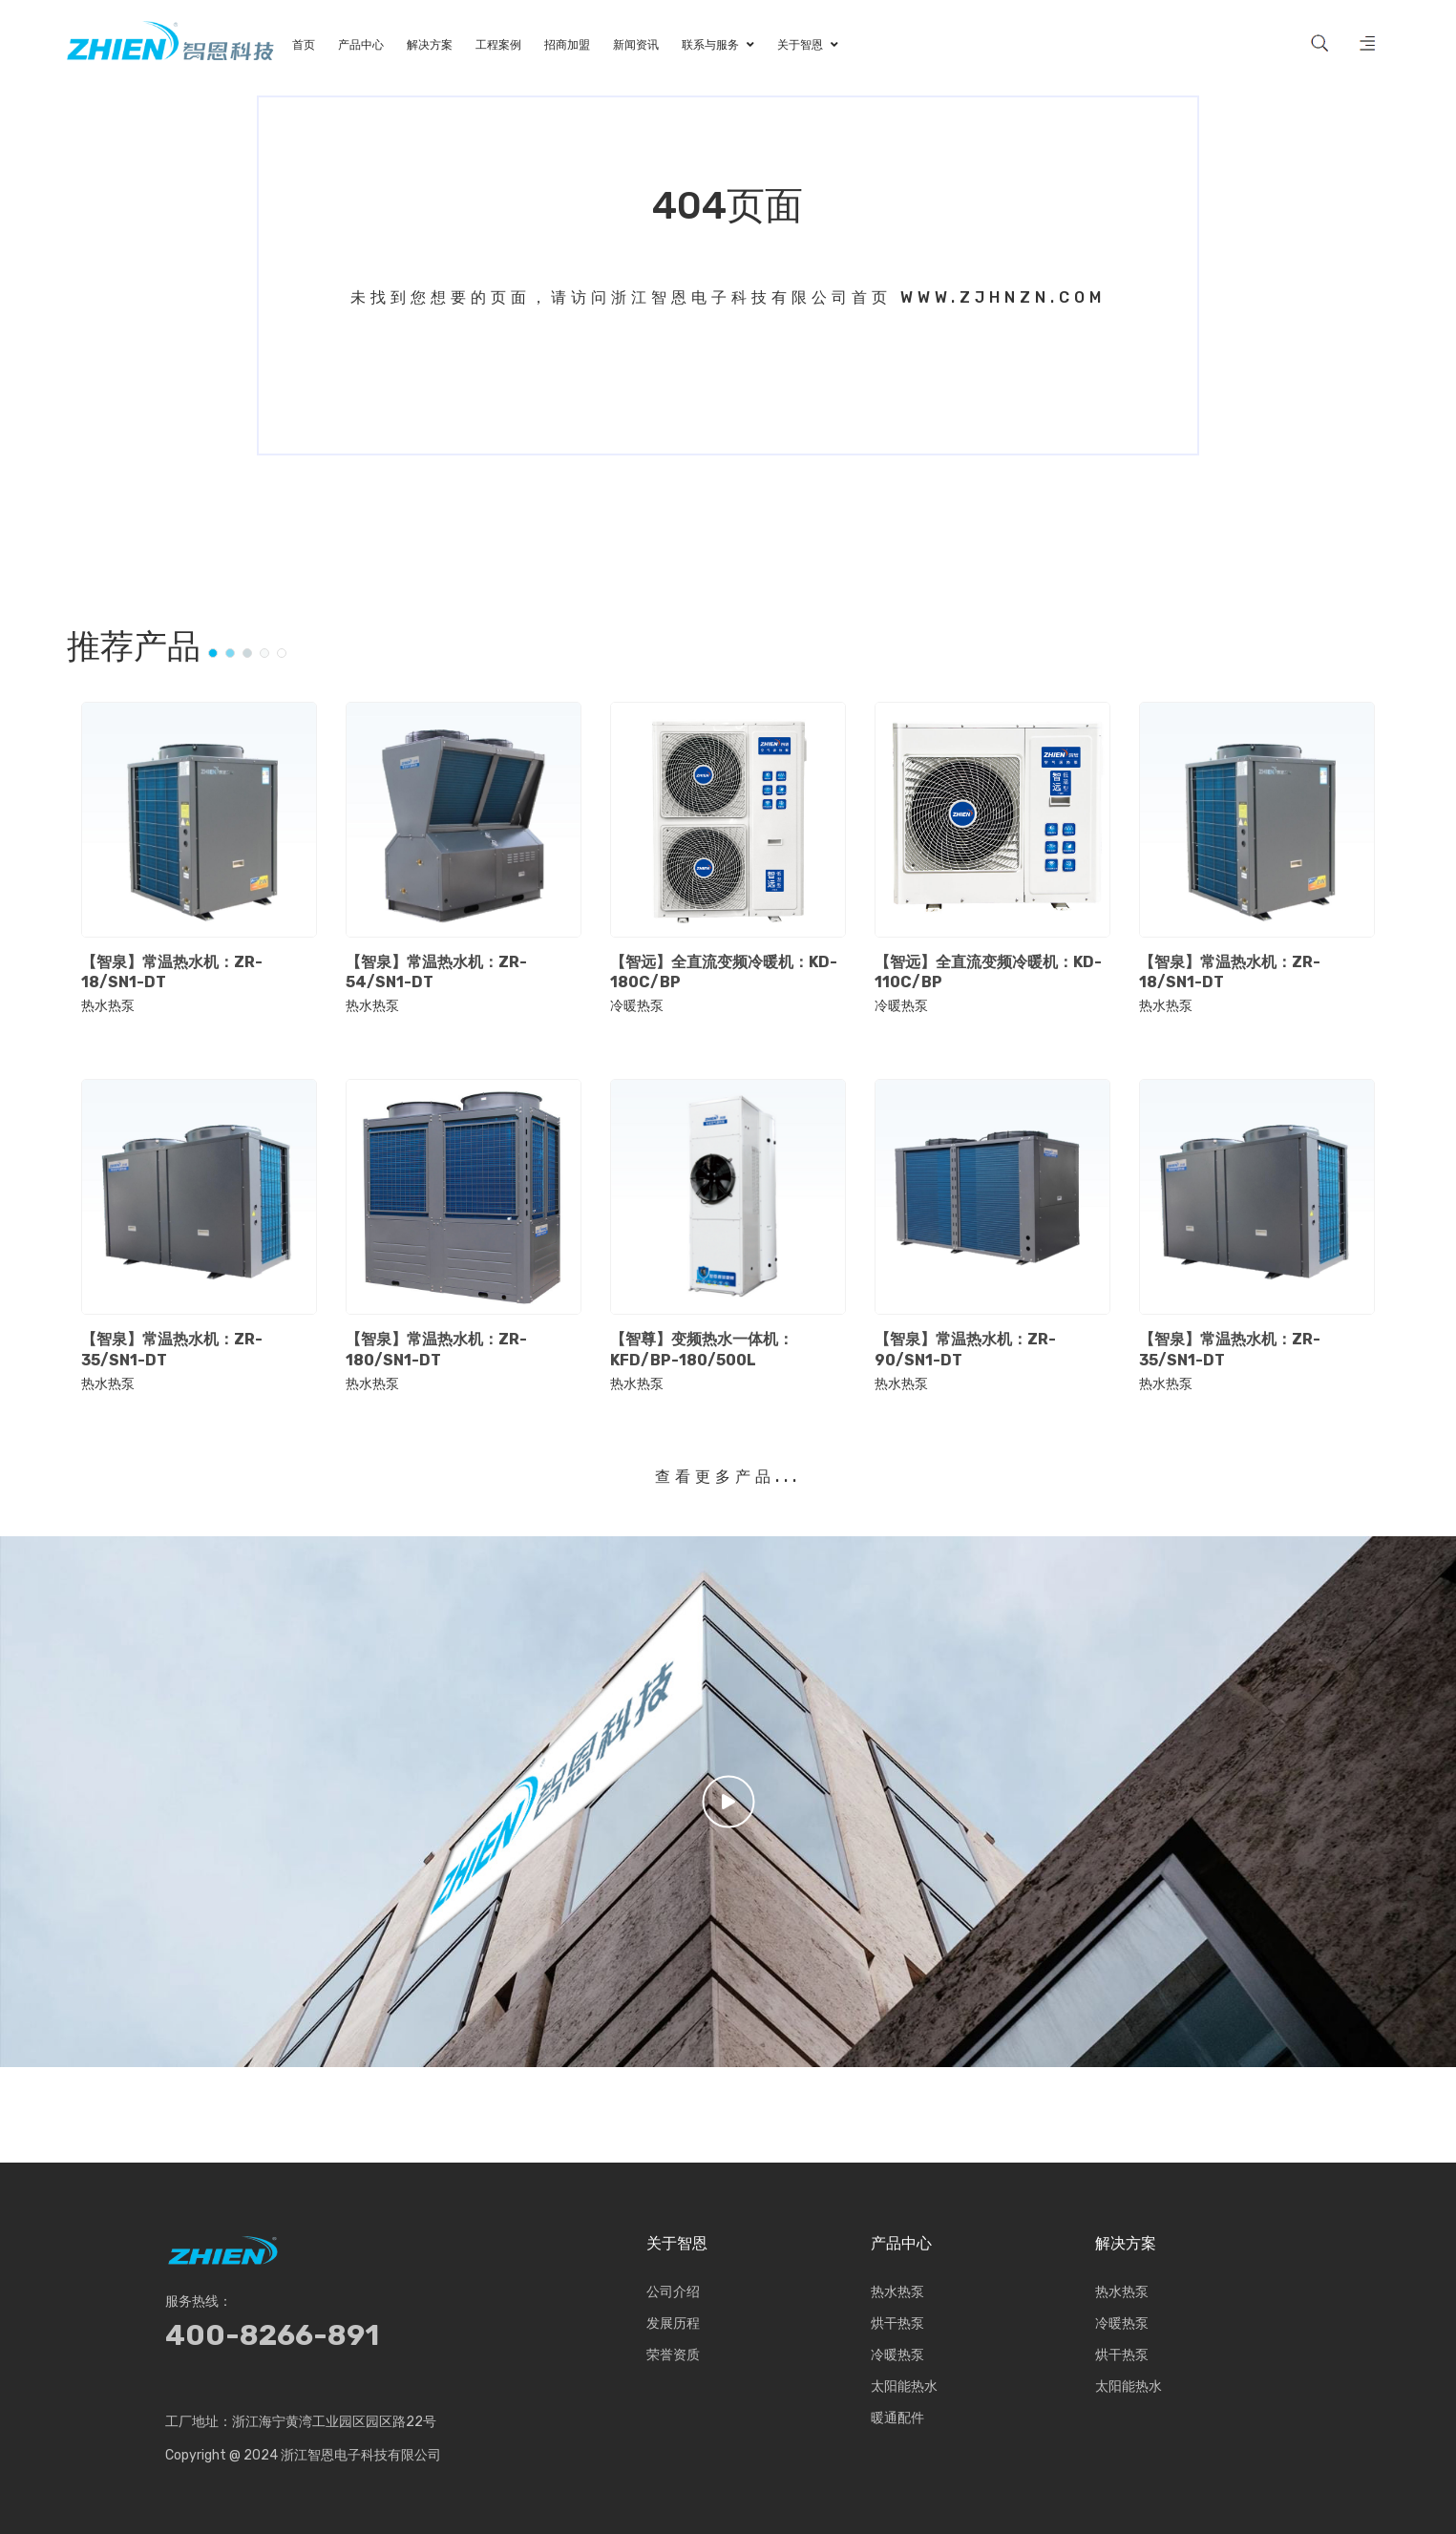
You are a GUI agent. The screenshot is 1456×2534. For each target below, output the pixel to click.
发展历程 (673, 2323)
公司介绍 (673, 2292)
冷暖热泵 (637, 1006)
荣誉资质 (673, 2355)
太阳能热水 (904, 2386)
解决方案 (1125, 2243)
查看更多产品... (728, 1477)
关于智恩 (676, 2243)
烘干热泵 (897, 2323)
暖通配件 (897, 2418)
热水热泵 (108, 1006)
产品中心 (901, 2243)
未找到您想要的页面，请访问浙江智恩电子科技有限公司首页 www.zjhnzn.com (728, 297)
